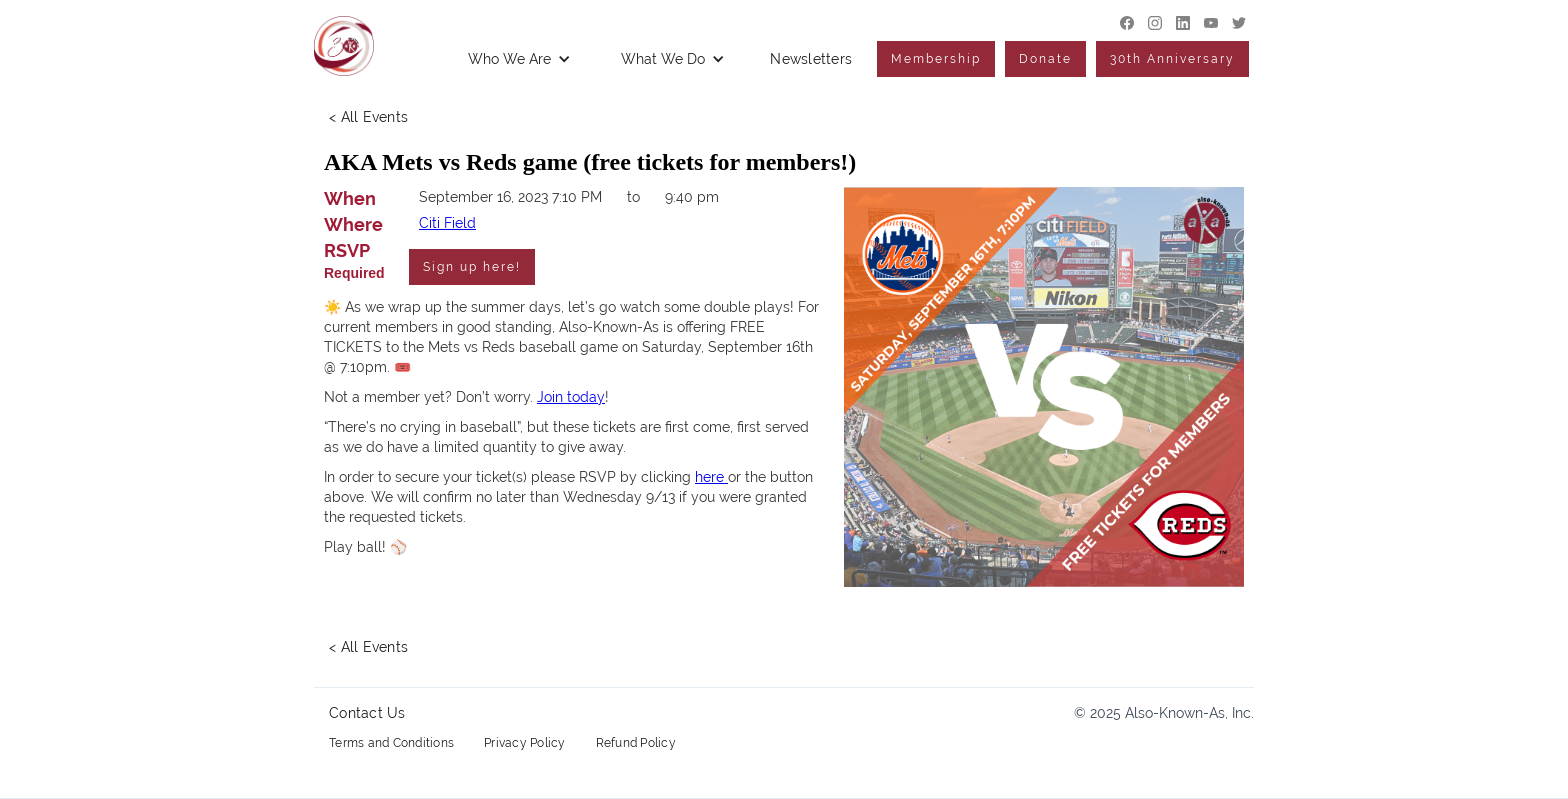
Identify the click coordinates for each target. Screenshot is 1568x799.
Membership (936, 59)
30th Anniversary (1172, 59)
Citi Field (447, 223)
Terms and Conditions (391, 743)
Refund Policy (636, 743)
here (711, 477)
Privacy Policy (525, 743)
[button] (519, 59)
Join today (571, 397)
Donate (1045, 59)
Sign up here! (472, 267)
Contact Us (367, 713)
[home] (344, 46)
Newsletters (811, 59)
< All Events (368, 117)
